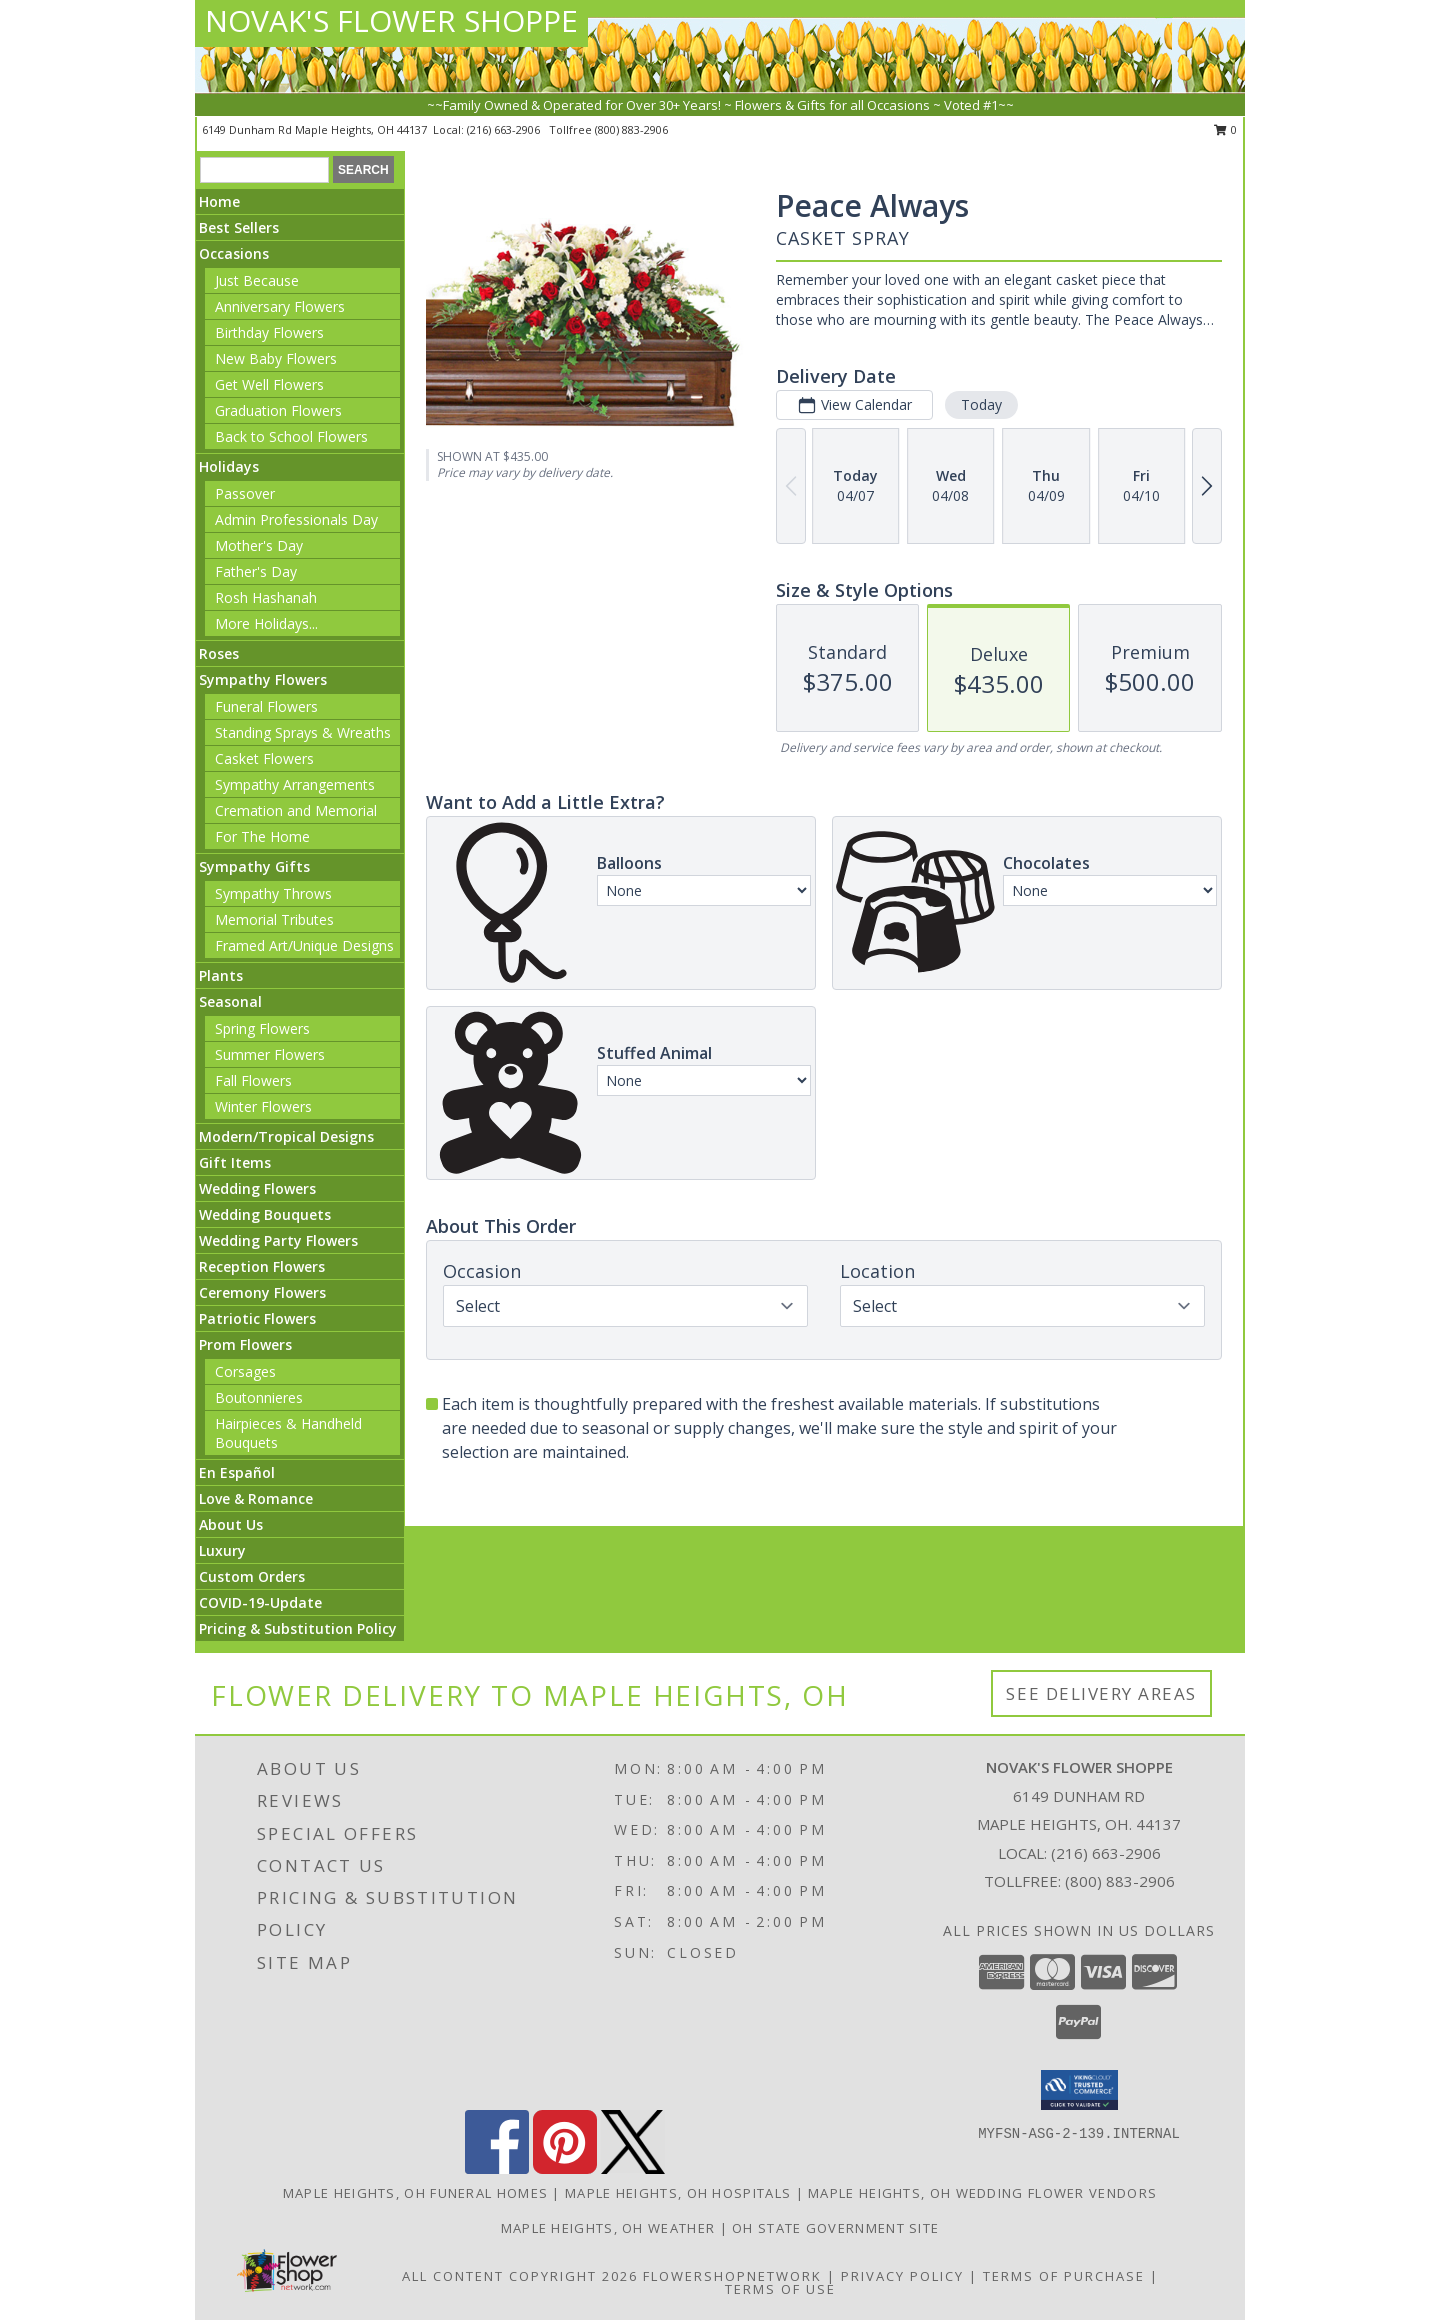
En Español (237, 1472)
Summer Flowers (270, 1054)
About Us (231, 1524)
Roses (219, 653)
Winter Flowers (263, 1106)
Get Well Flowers (269, 384)
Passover (245, 493)
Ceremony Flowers (262, 1292)
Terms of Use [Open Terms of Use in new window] (780, 2289)
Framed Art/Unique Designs (304, 945)
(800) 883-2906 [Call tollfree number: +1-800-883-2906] (631, 129)
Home (219, 201)
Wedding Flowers (257, 1188)
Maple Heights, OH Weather (608, 2228)
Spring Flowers (262, 1028)
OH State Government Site (835, 2228)
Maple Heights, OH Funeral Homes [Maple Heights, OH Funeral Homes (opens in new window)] (415, 2193)
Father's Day (256, 571)
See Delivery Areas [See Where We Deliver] (1101, 1693)
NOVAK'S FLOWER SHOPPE (391, 20)
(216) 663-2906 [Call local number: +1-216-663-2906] (505, 129)
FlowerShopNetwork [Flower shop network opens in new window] (732, 2276)
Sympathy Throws (273, 893)
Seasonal (230, 1001)
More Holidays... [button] (266, 623)
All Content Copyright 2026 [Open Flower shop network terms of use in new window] (520, 2276)
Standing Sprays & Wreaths (303, 732)
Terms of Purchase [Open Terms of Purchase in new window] (1064, 2276)
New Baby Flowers (276, 358)
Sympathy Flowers (263, 679)
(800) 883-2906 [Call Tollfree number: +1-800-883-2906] (1120, 1881)
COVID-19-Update (260, 1602)
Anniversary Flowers (280, 306)
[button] (1079, 2090)
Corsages (245, 1371)
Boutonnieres (259, 1397)
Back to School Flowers (291, 436)
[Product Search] (264, 170)
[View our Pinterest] (565, 2168)
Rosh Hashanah (266, 597)
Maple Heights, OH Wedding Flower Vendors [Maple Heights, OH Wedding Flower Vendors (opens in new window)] (982, 2193)
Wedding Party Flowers (278, 1240)
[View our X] (633, 2168)
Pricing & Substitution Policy (298, 1628)
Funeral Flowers (266, 706)
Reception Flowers (262, 1266)
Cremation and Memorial (296, 810)
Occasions (234, 253)
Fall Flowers (253, 1080)
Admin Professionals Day (296, 519)
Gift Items (235, 1162)
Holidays (229, 466)
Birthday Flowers (269, 332)
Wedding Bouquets (265, 1214)
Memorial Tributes (274, 919)
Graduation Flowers (278, 410)
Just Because (257, 280)
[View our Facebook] (497, 2168)
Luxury (222, 1550)
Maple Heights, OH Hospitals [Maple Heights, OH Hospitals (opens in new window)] (678, 2193)
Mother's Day (259, 545)
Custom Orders (252, 1576)
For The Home (262, 836)
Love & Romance (256, 1498)
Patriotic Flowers (257, 1318)
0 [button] (1225, 129)
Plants (221, 975)
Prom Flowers (245, 1344)
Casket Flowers (264, 758)
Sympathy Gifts (254, 866)
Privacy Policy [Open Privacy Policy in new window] (902, 2276)
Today (981, 404)
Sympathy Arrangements (295, 784)
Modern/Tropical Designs (286, 1136)
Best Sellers (239, 227)
